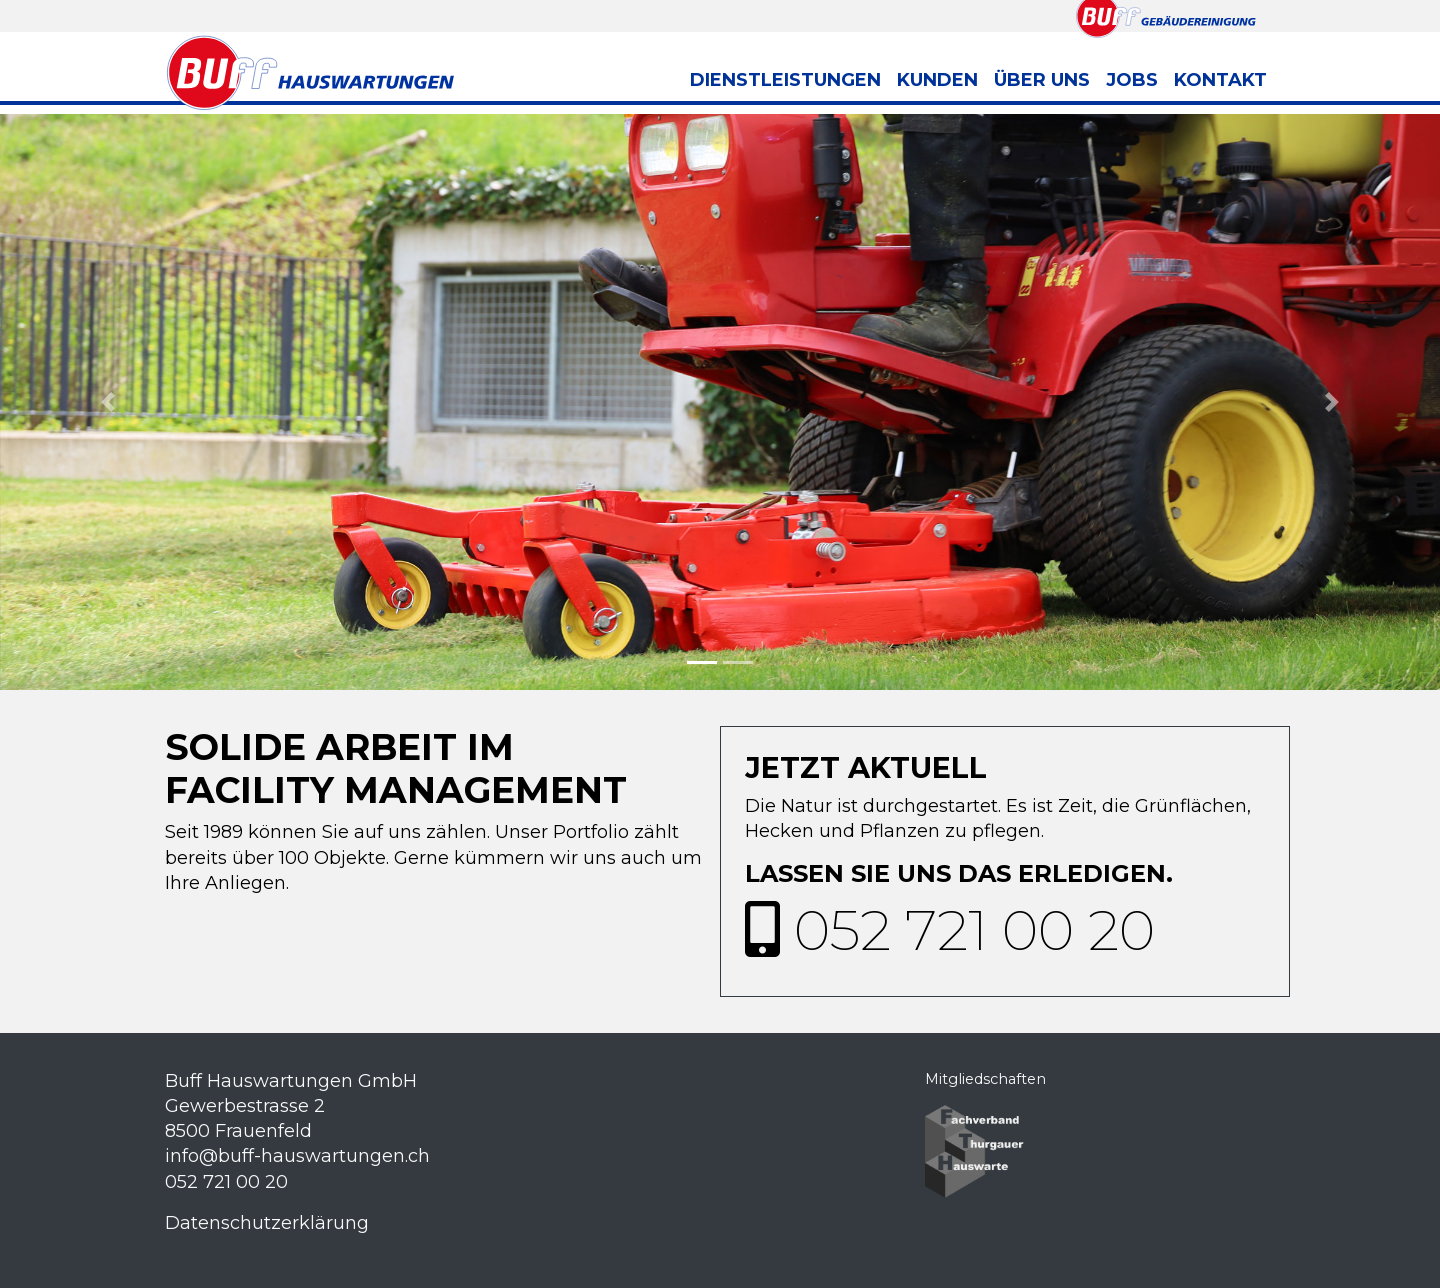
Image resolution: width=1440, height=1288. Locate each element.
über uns (1042, 80)
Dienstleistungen (785, 80)
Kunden (937, 80)
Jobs (1132, 80)
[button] (108, 402)
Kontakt (1220, 80)
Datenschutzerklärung (267, 1223)
